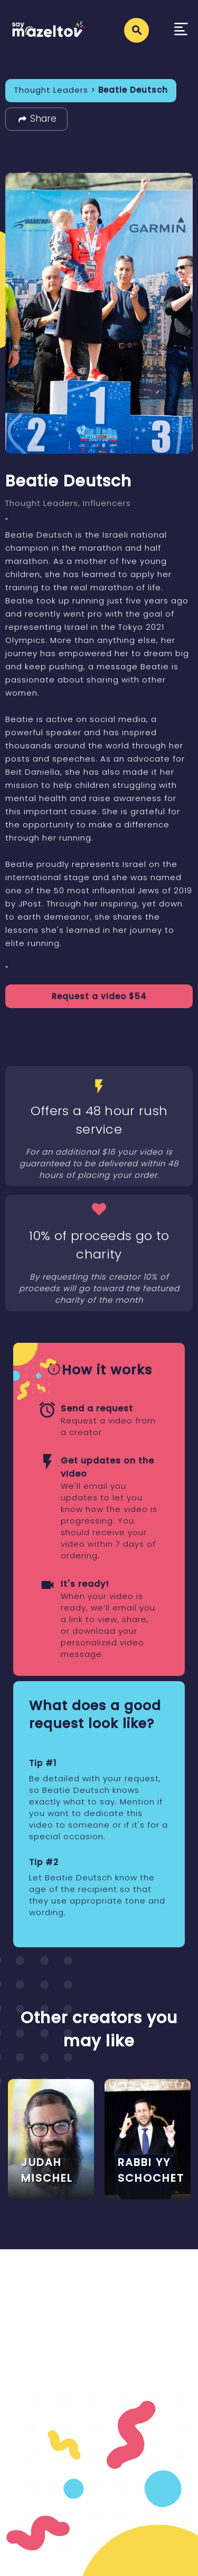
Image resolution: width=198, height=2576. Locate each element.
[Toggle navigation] (181, 30)
